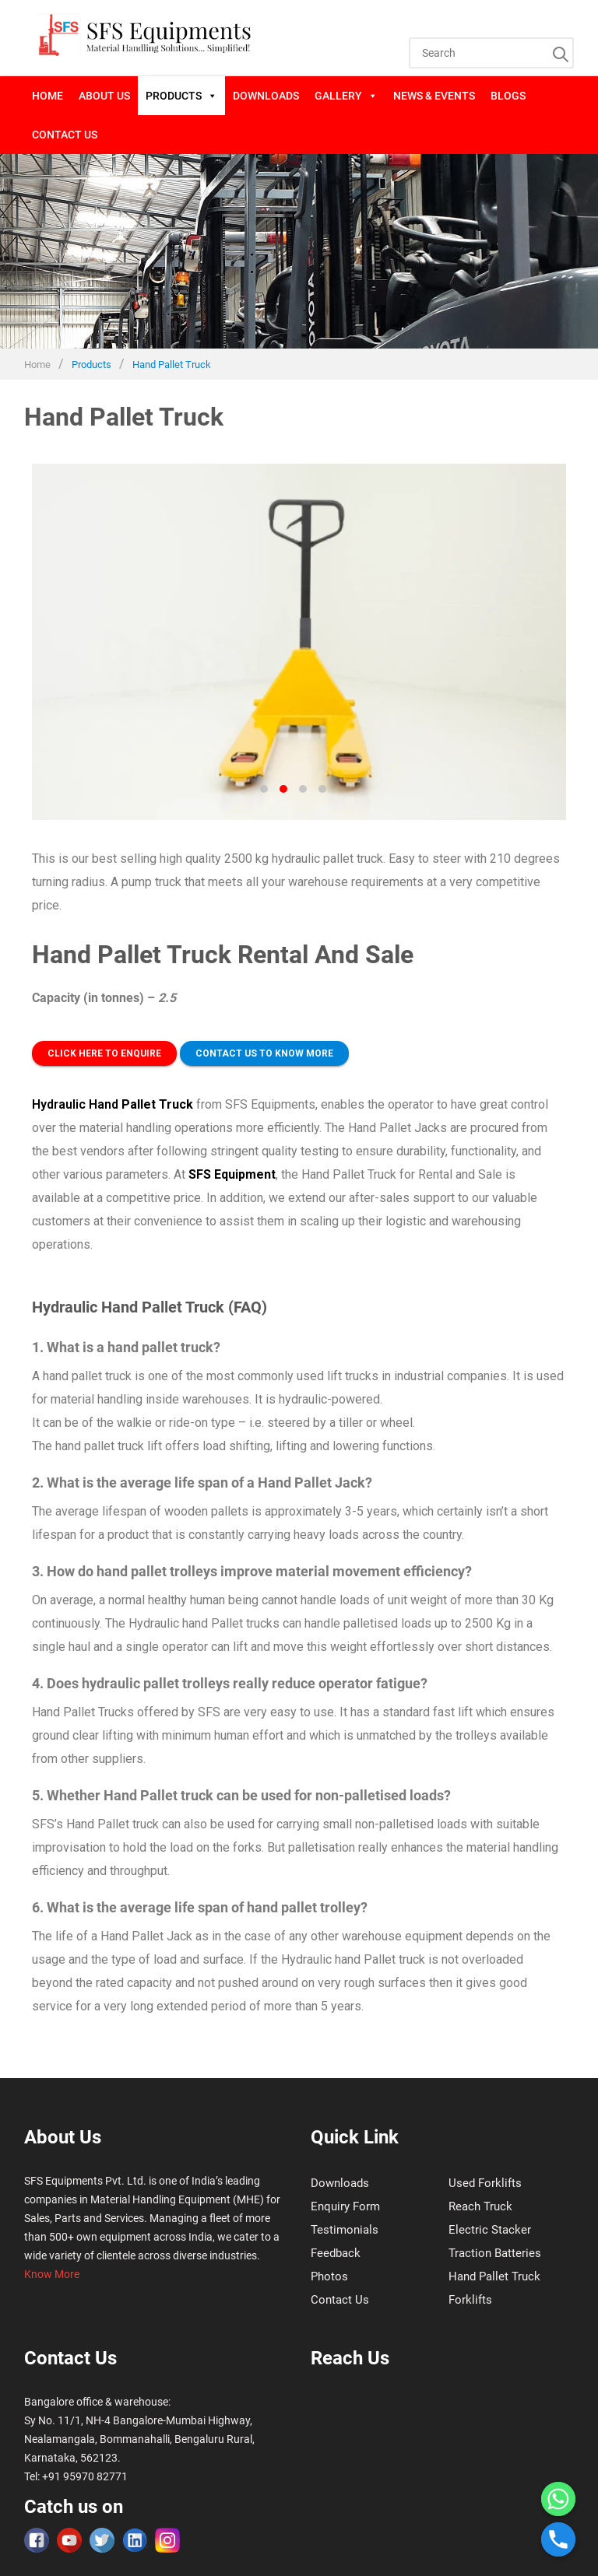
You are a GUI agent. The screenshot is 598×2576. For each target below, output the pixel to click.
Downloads (266, 95)
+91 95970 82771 (85, 2476)
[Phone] (558, 2539)
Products (181, 95)
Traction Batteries (494, 2253)
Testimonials (344, 2230)
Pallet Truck (157, 1104)
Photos (329, 2276)
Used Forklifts (485, 2183)
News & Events (434, 95)
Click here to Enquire (104, 1053)
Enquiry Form (345, 2206)
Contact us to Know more (264, 1053)
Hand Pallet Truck (494, 2276)
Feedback (336, 2253)
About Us (104, 95)
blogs (508, 95)
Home (47, 95)
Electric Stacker (489, 2230)
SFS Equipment (232, 1174)
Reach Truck (480, 2206)
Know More (51, 2274)
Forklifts (470, 2300)
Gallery (346, 95)
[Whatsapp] (558, 2499)
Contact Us (64, 134)
